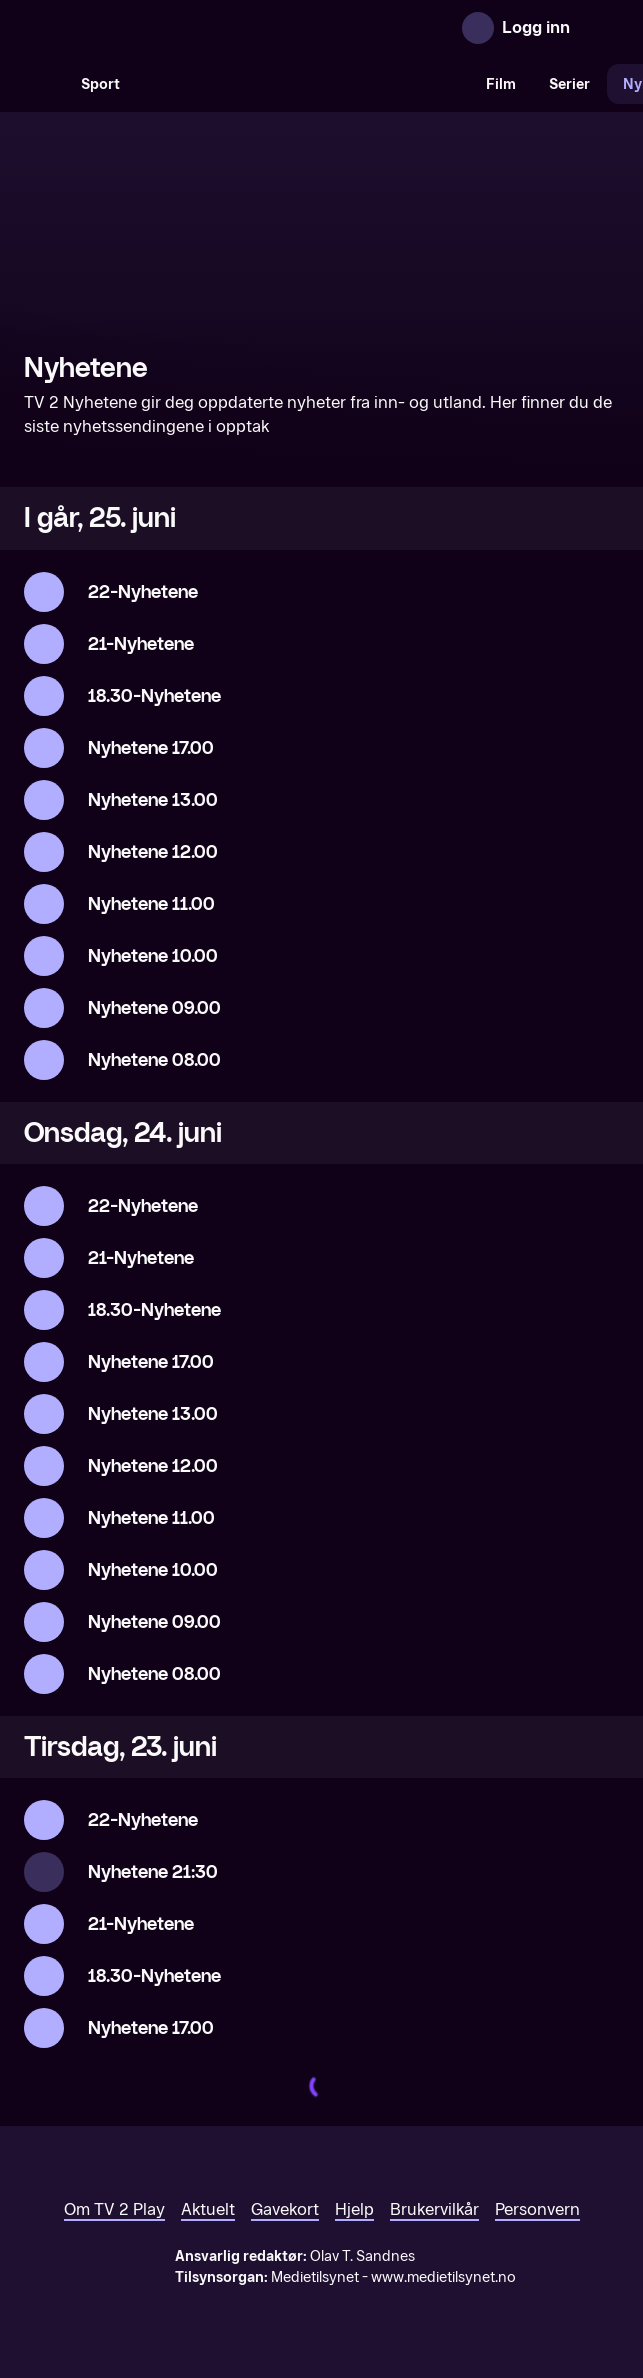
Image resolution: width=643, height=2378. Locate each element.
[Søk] (44, 84)
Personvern (537, 2209)
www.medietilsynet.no (443, 2277)
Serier (569, 84)
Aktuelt (208, 2209)
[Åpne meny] (599, 28)
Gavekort (285, 2209)
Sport (100, 84)
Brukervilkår (434, 2209)
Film (501, 84)
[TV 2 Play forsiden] (174, 28)
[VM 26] (303, 84)
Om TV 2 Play (114, 2209)
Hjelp (354, 2209)
